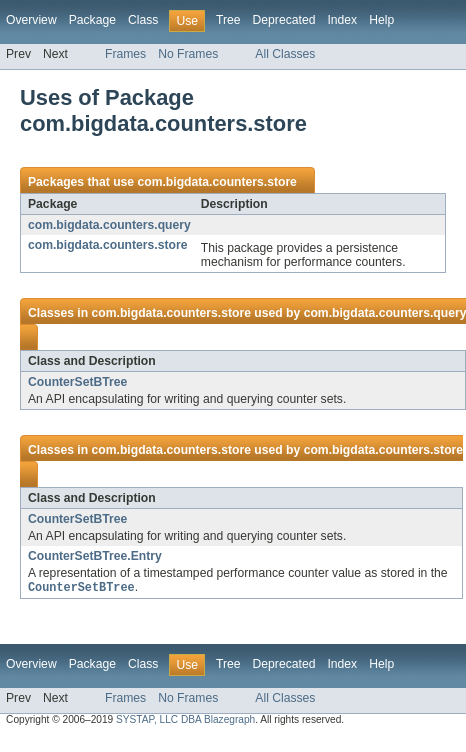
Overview (31, 20)
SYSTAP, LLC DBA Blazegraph (185, 720)
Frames (125, 54)
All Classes (285, 54)
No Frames (188, 54)
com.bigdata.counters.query (109, 225)
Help (381, 20)
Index (342, 20)
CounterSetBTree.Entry (95, 556)
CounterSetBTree (77, 382)
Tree (228, 20)
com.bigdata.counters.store (216, 182)
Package (92, 20)
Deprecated (284, 20)
